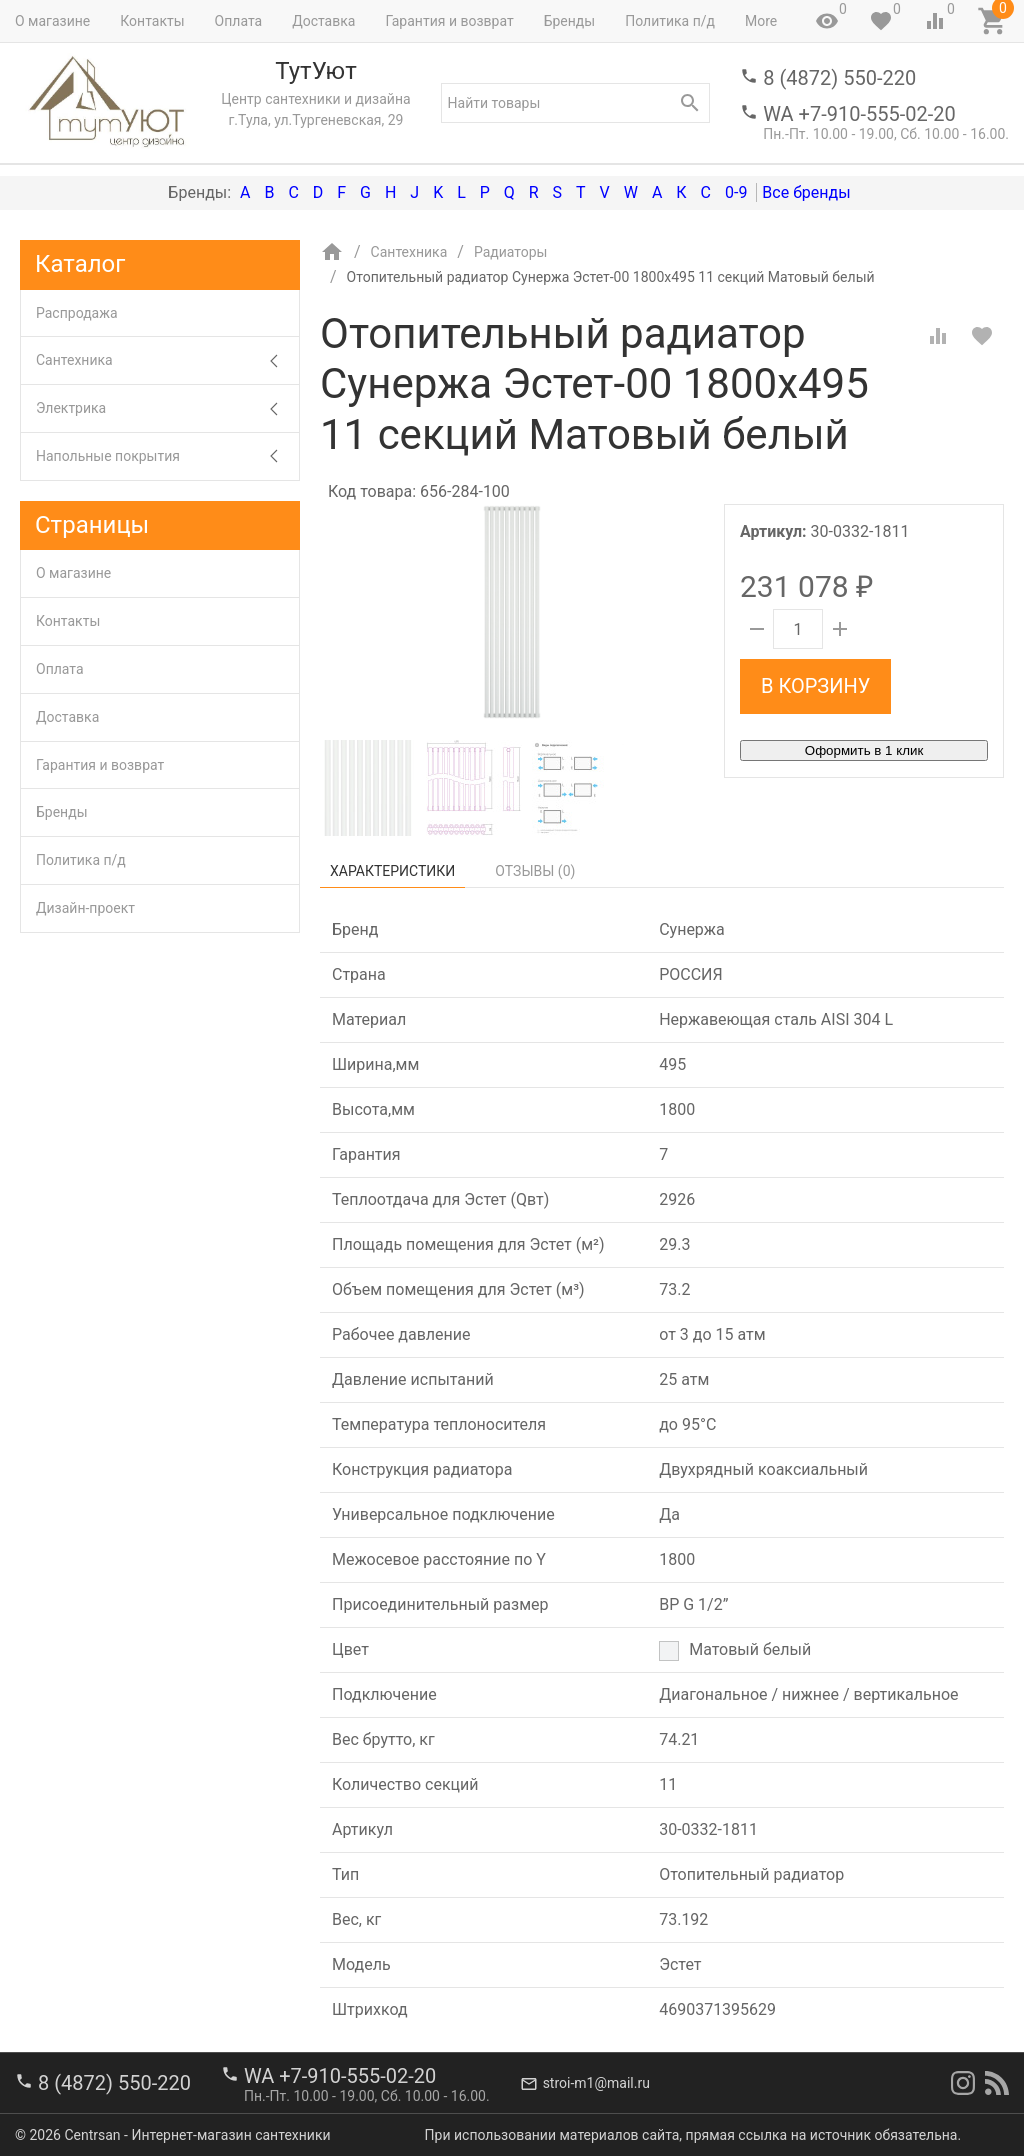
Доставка (323, 21)
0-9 (736, 192)
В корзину (815, 686)
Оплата (239, 21)
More (761, 21)
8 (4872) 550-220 (839, 78)
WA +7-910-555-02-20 (859, 114)
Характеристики (392, 871)
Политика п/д (670, 21)
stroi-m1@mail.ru (596, 2083)
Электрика (167, 408)
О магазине (52, 21)
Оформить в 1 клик (864, 750)
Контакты (152, 21)
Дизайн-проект (85, 908)
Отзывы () (535, 871)
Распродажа (77, 313)
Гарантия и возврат (449, 21)
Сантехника (167, 360)
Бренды (570, 21)
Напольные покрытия (167, 456)
